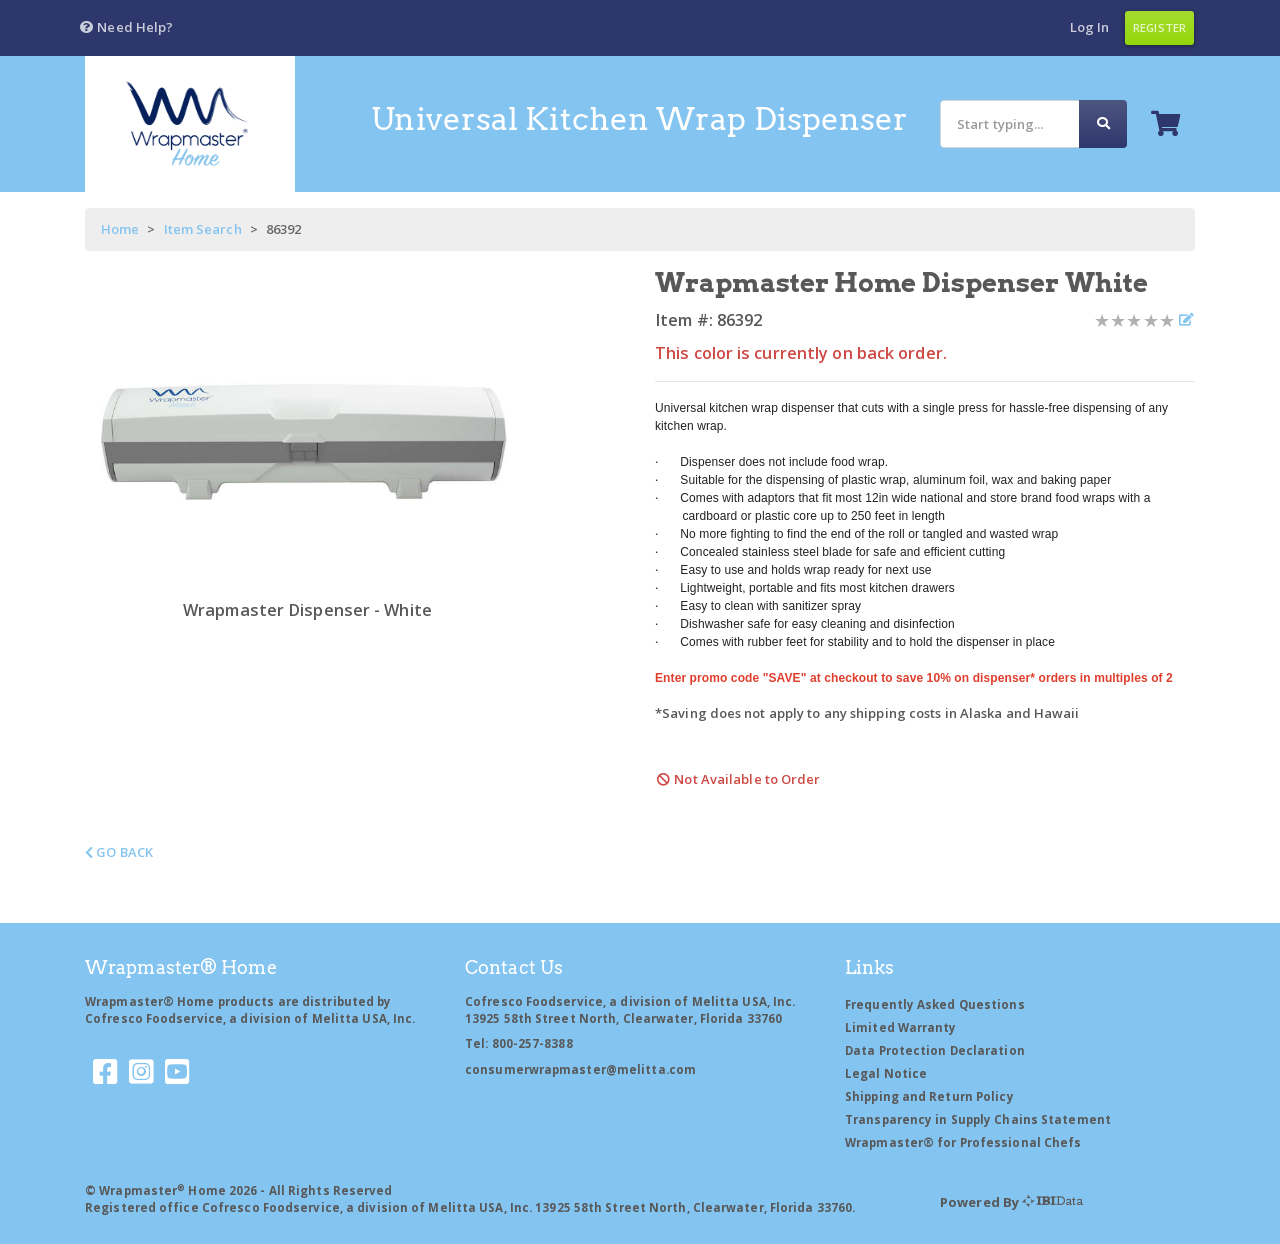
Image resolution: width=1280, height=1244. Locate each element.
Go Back (119, 852)
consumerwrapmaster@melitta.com (580, 1069)
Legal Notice (886, 1073)
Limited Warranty (901, 1027)
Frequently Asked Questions (935, 1004)
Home (120, 229)
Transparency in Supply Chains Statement (978, 1119)
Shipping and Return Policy (929, 1096)
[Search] (1010, 123)
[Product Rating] (1134, 320)
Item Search (203, 229)
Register (1159, 27)
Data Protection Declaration (935, 1050)
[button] (125, 28)
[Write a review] (1185, 320)
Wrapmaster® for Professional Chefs (963, 1142)
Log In (1090, 27)
